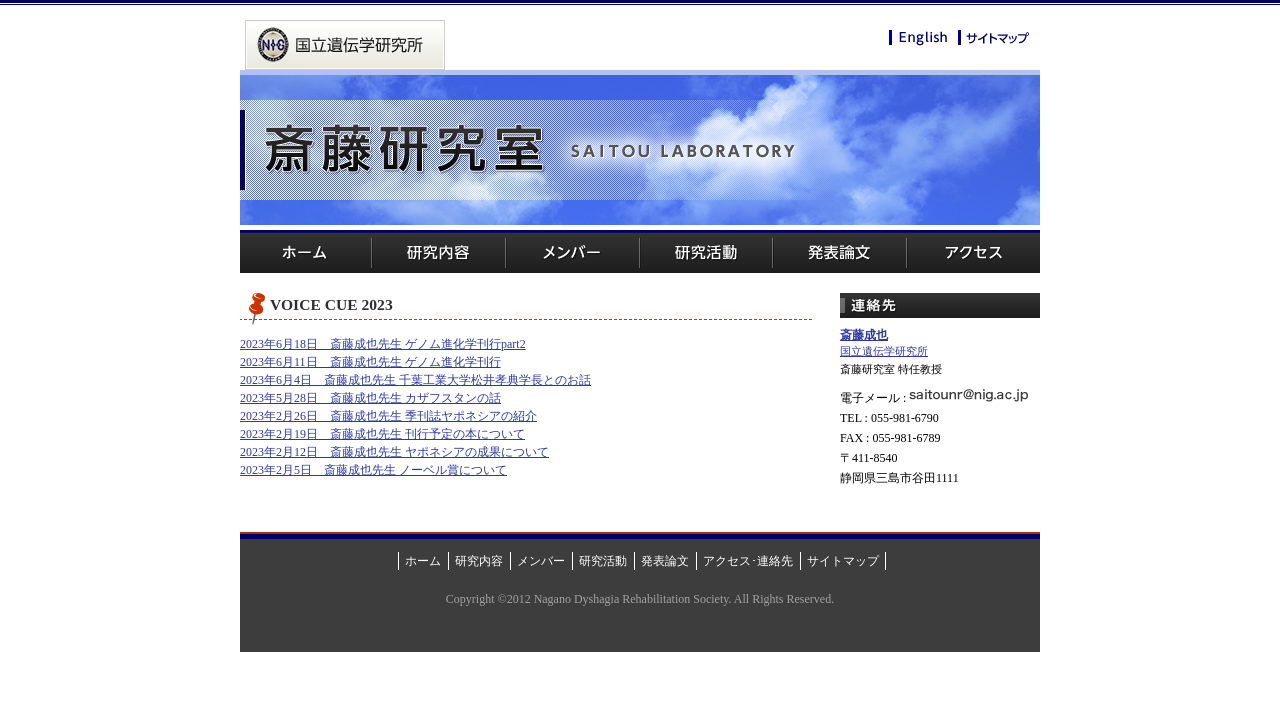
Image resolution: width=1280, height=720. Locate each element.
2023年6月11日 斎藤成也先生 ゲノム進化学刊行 (370, 362)
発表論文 (839, 251)
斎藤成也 (864, 335)
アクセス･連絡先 (748, 561)
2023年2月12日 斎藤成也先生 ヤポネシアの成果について (394, 452)
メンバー (572, 251)
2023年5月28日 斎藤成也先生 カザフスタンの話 (370, 398)
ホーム (306, 251)
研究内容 (439, 251)
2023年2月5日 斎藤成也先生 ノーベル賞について (373, 470)
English (918, 38)
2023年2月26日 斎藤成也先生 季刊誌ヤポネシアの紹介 (388, 416)
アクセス (973, 251)
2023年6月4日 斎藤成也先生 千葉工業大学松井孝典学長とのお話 (415, 380)
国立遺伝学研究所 (884, 351)
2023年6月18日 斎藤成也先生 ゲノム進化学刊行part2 (383, 344)
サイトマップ (994, 37)
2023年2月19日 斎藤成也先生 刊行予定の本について (382, 434)
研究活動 (705, 251)
